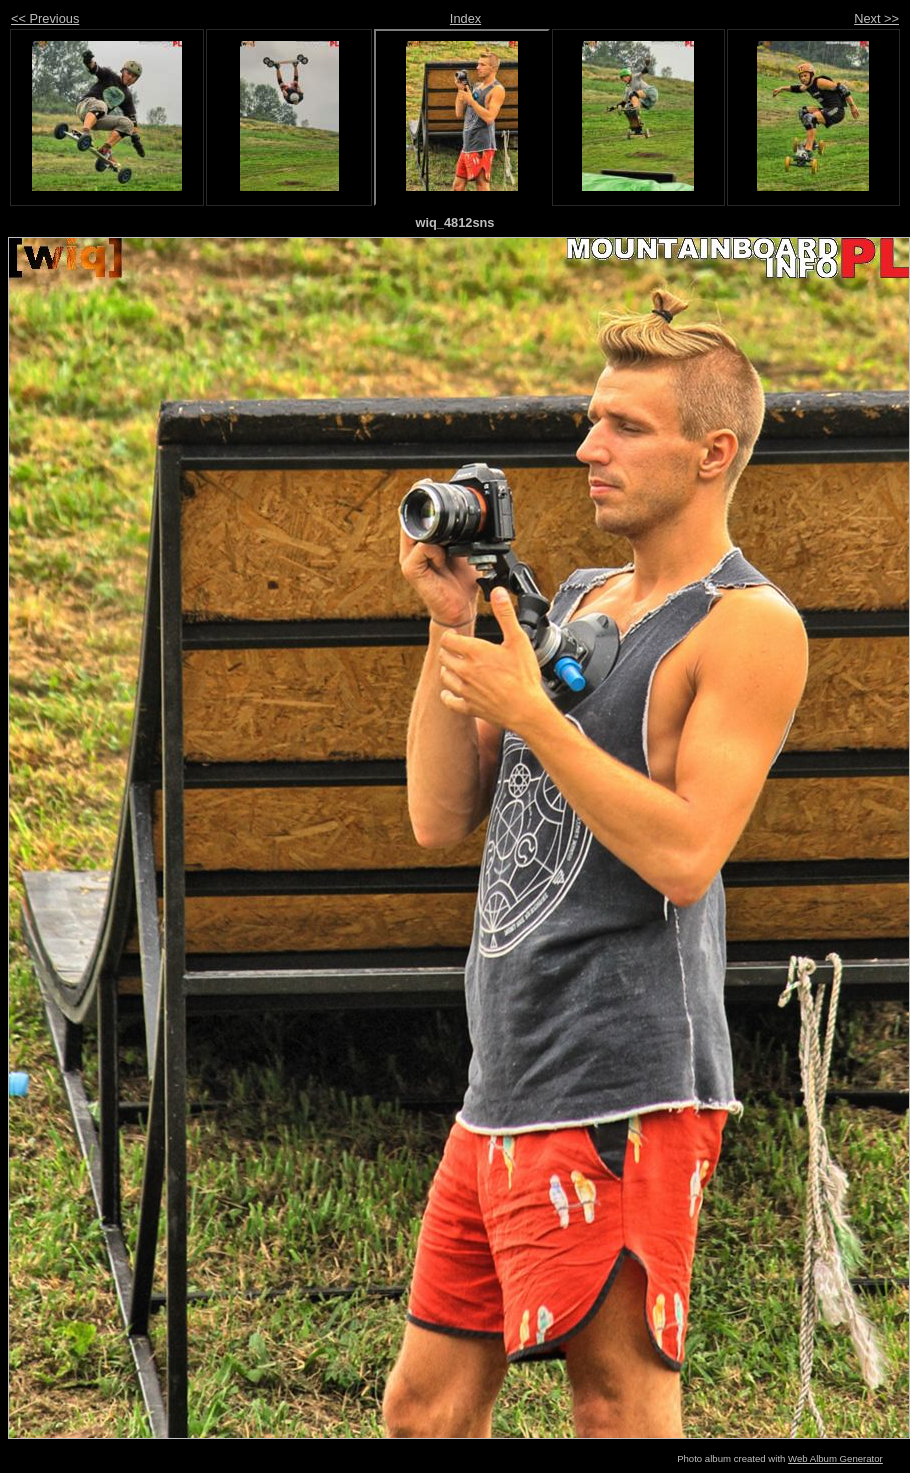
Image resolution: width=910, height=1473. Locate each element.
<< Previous (45, 18)
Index (465, 18)
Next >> (876, 18)
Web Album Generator (835, 1458)
